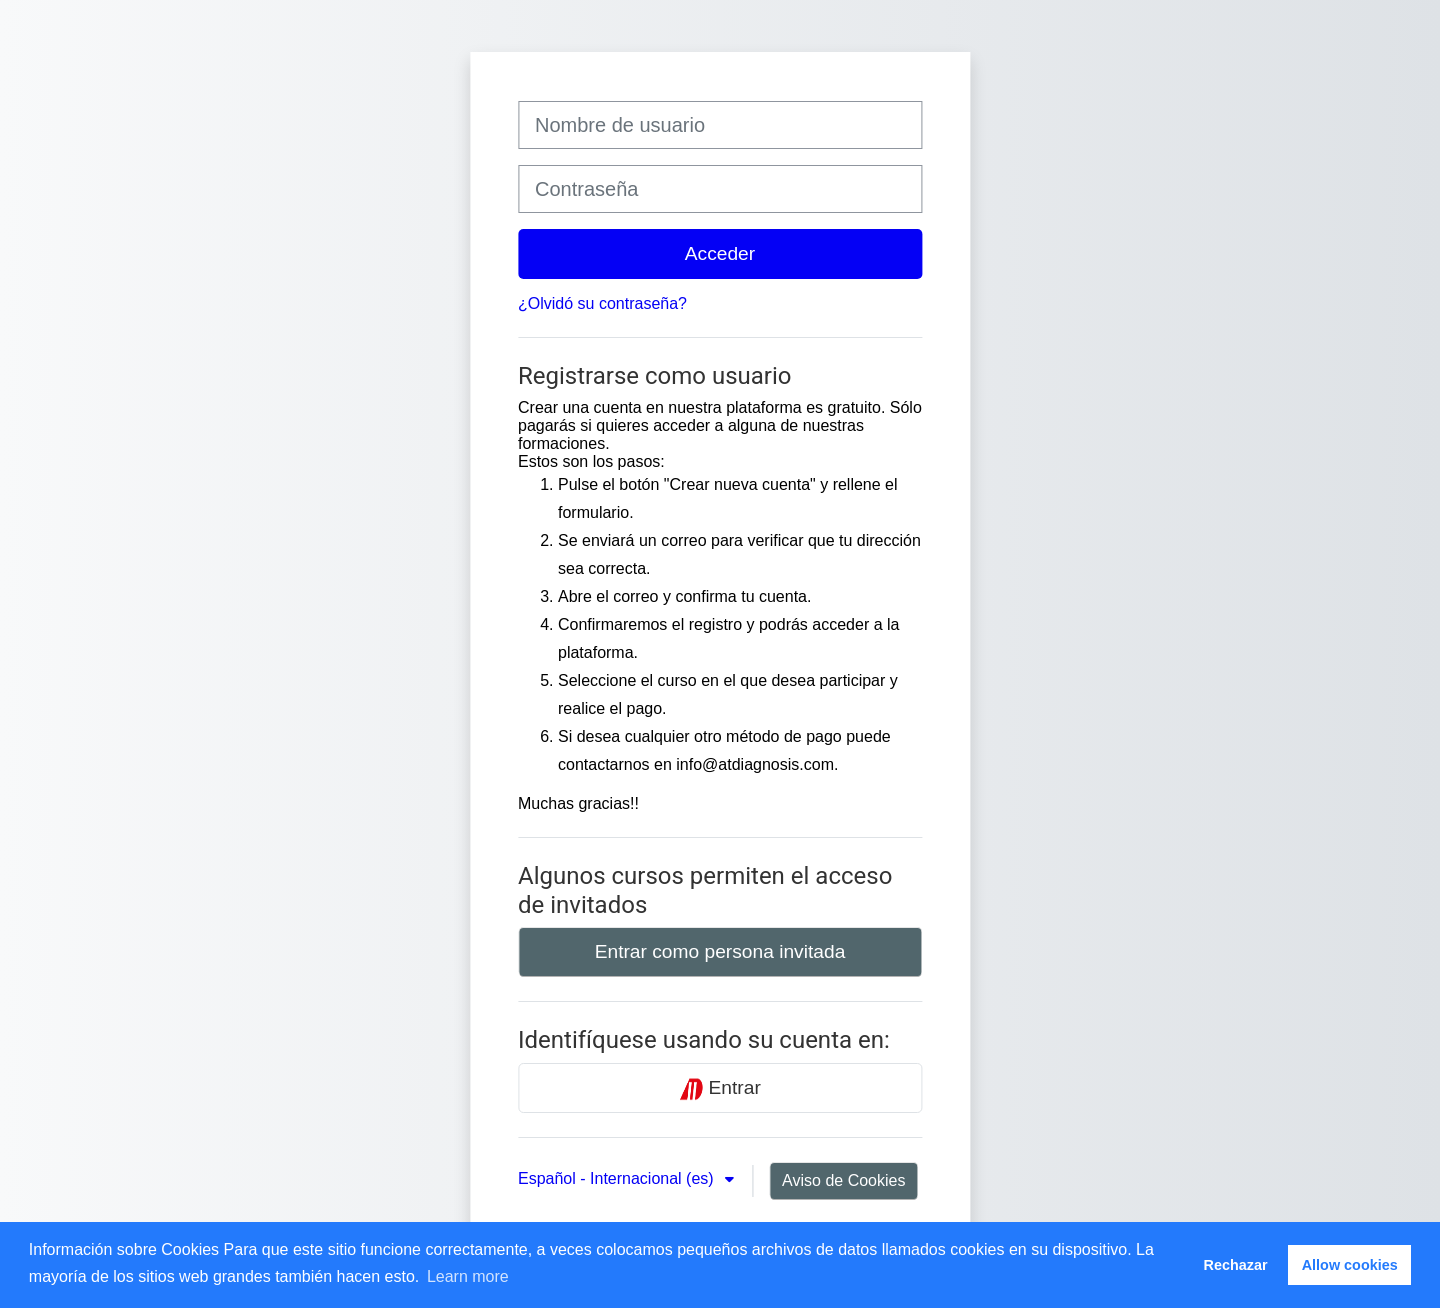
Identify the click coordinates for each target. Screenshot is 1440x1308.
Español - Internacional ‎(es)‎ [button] (618, 1178)
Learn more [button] (468, 1276)
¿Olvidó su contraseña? (602, 303)
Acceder (720, 253)
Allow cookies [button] (1350, 1265)
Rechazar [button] (1236, 1265)
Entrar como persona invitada (720, 951)
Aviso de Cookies (843, 1180)
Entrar (720, 1089)
